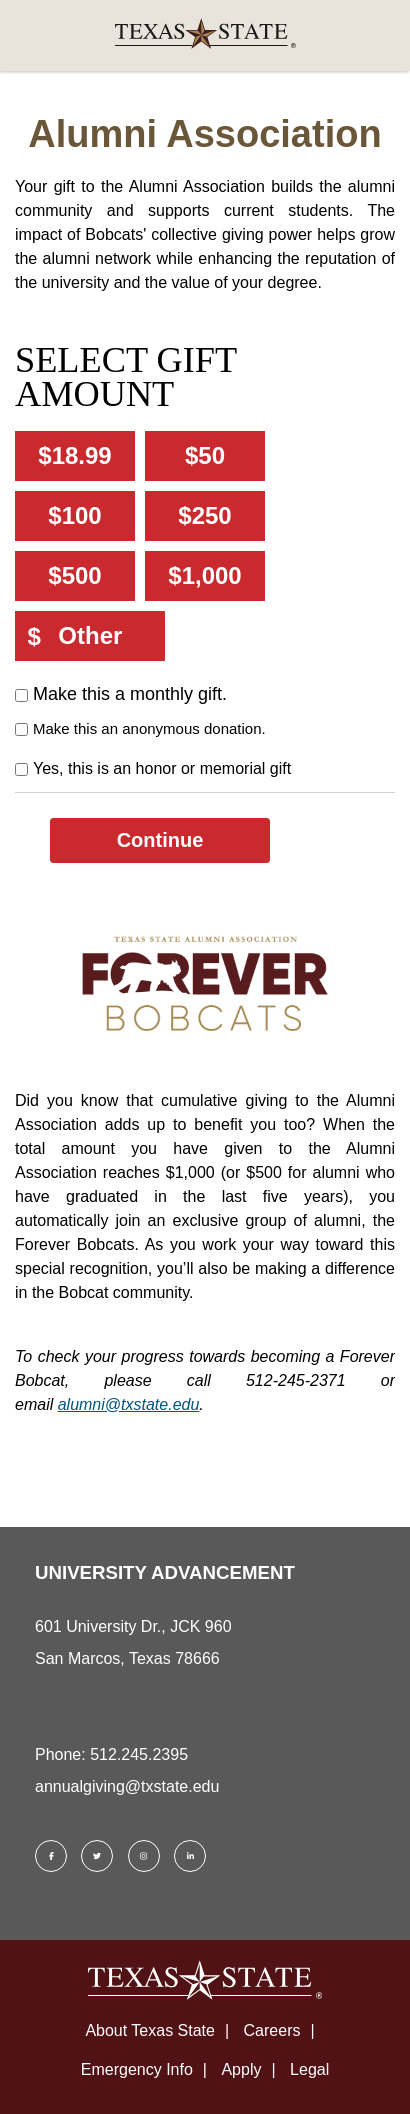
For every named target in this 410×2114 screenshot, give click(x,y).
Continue (160, 840)
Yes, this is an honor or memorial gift (162, 768)
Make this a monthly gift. (130, 694)
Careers (272, 2030)
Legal (309, 2069)
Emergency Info (137, 2069)
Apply (241, 2069)
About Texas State (150, 2030)
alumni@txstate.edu (129, 1404)
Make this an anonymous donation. (149, 728)
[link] (205, 36)
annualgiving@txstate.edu (127, 1786)
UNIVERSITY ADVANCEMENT (165, 1572)
